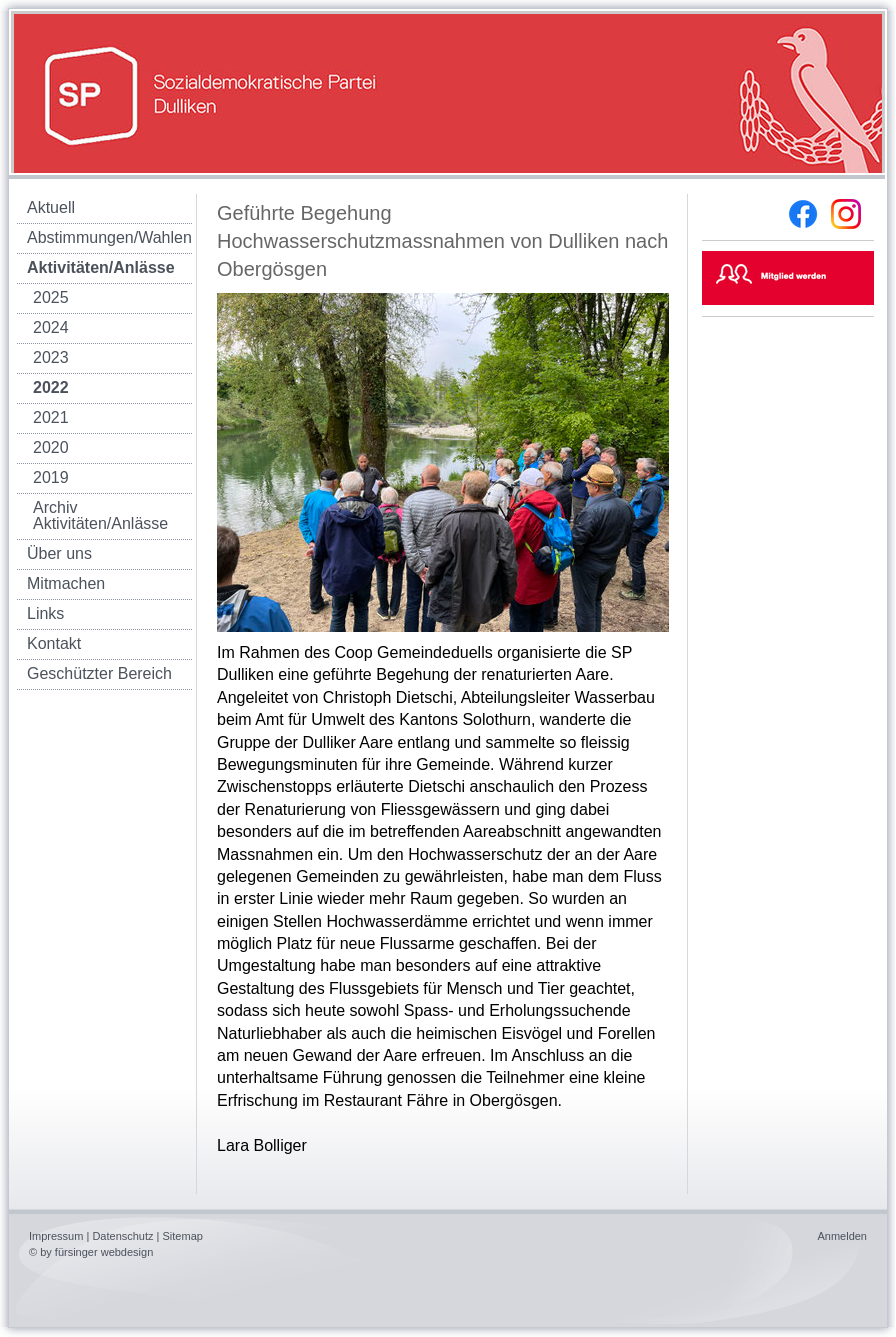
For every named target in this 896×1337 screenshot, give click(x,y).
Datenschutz (122, 1236)
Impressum (56, 1236)
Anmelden (842, 1236)
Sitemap (183, 1236)
